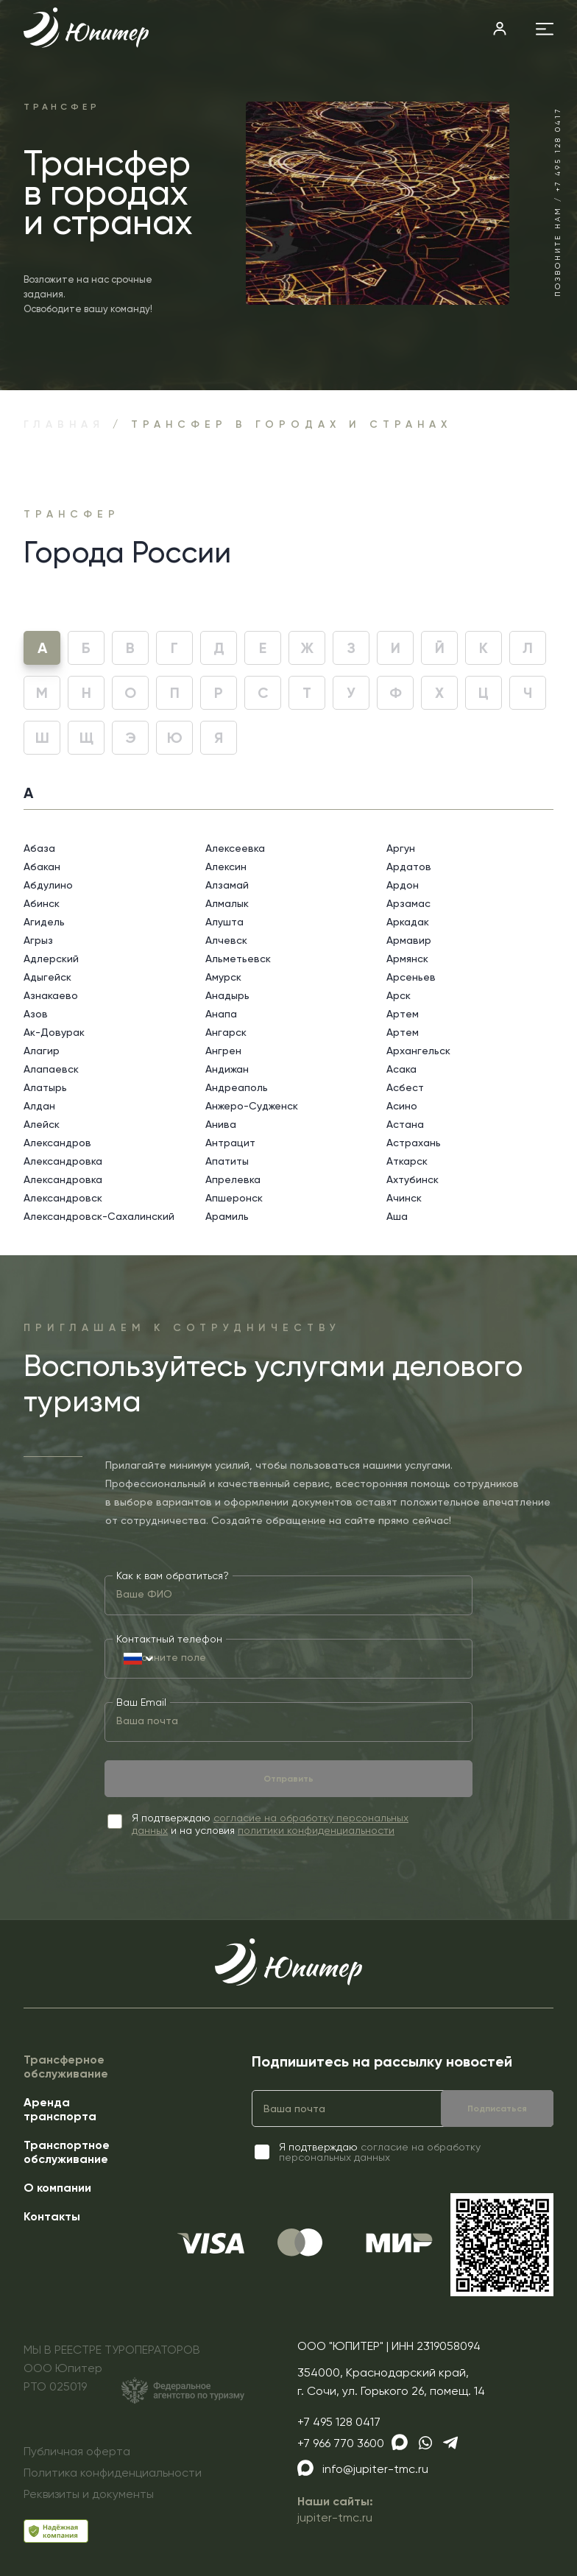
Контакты (52, 2216)
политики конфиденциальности (316, 1830)
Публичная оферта (77, 2451)
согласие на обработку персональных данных (380, 2152)
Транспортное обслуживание (67, 2152)
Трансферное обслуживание (66, 2067)
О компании (57, 2188)
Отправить (288, 1779)
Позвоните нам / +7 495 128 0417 (557, 202)
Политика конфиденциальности (113, 2473)
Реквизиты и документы (89, 2494)
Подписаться (497, 2108)
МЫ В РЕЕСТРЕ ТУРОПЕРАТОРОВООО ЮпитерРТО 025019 (134, 2373)
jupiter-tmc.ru (334, 2517)
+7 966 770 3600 (340, 2443)
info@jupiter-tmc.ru (375, 2469)
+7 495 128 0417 (338, 2422)
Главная (64, 424)
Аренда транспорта (60, 2109)
